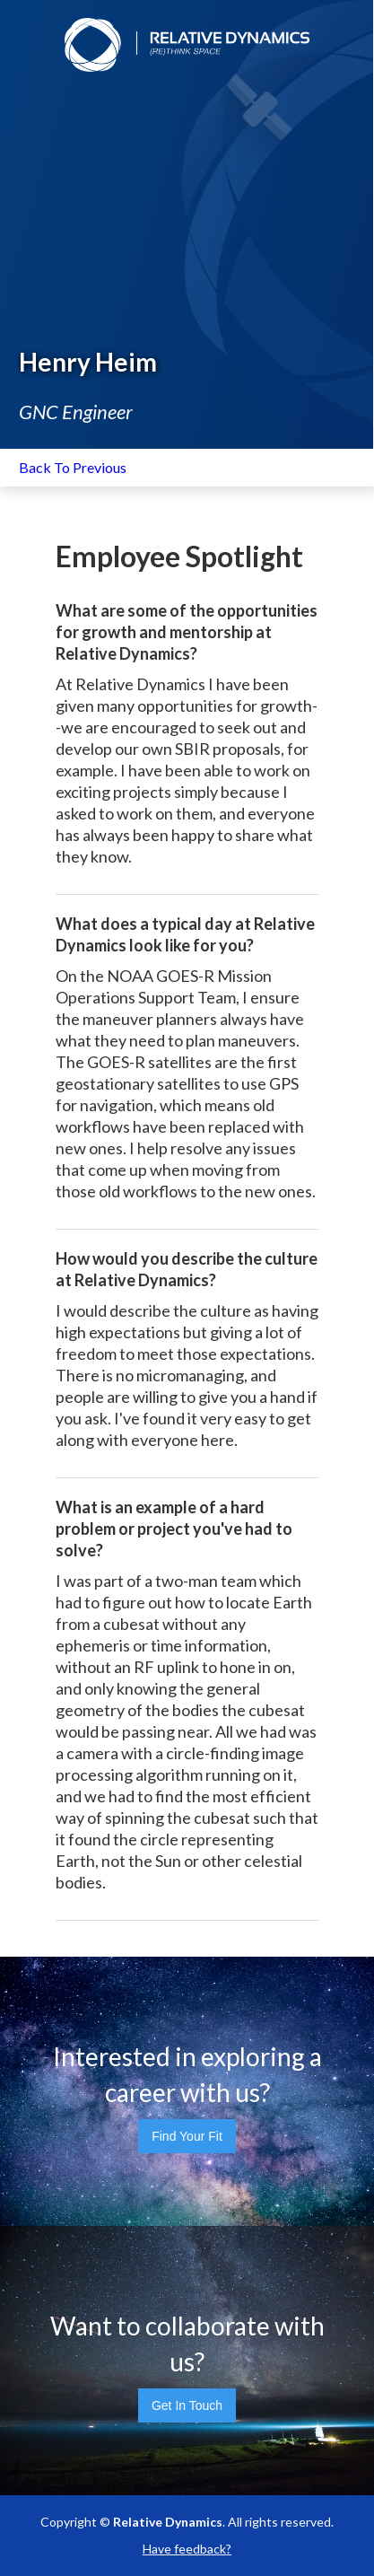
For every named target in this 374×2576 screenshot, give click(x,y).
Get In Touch (187, 2405)
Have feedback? (187, 2548)
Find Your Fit (187, 2136)
